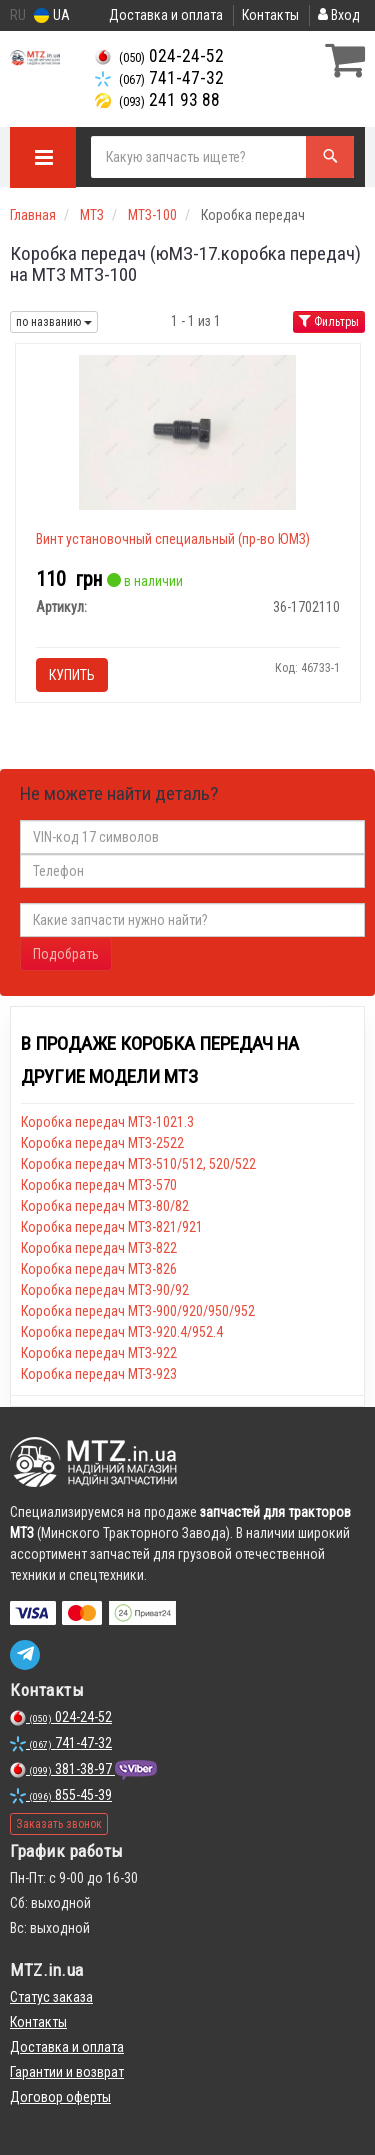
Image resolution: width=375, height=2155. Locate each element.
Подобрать (66, 954)
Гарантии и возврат (67, 2072)
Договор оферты (60, 2097)
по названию (54, 322)
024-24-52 (159, 56)
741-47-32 (159, 78)
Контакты (270, 15)
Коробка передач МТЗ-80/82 (105, 1206)
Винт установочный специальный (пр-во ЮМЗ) (173, 539)
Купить (72, 675)
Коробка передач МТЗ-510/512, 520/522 (138, 1164)
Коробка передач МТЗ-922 (99, 1353)
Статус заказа (51, 1997)
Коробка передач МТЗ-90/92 (105, 1290)
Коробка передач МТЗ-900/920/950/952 (138, 1311)
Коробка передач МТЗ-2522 (102, 1143)
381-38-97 (62, 1769)
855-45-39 (61, 1795)
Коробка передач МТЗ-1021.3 (107, 1122)
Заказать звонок (59, 1824)
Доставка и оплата (166, 15)
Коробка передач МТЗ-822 (99, 1248)
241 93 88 (157, 100)
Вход (339, 15)
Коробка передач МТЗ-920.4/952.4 (122, 1332)
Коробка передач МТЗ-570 (99, 1185)
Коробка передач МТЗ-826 (99, 1269)
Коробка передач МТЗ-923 (99, 1374)
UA (52, 15)
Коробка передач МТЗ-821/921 (112, 1227)
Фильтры (329, 322)
